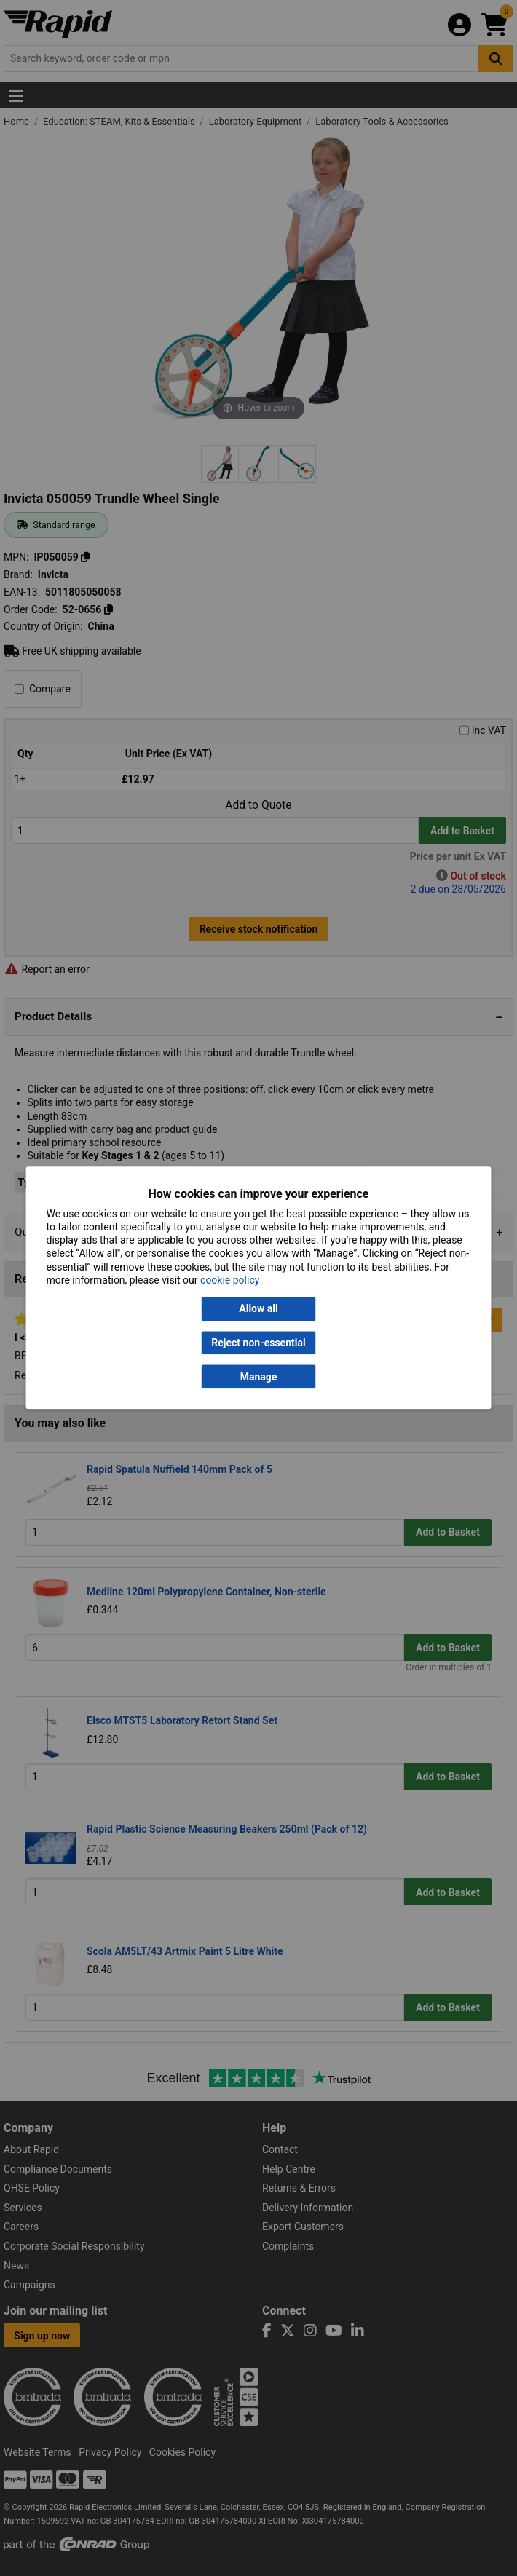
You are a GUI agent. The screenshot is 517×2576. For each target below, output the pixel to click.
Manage (258, 1377)
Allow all (258, 1309)
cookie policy (229, 1280)
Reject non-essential (258, 1342)
